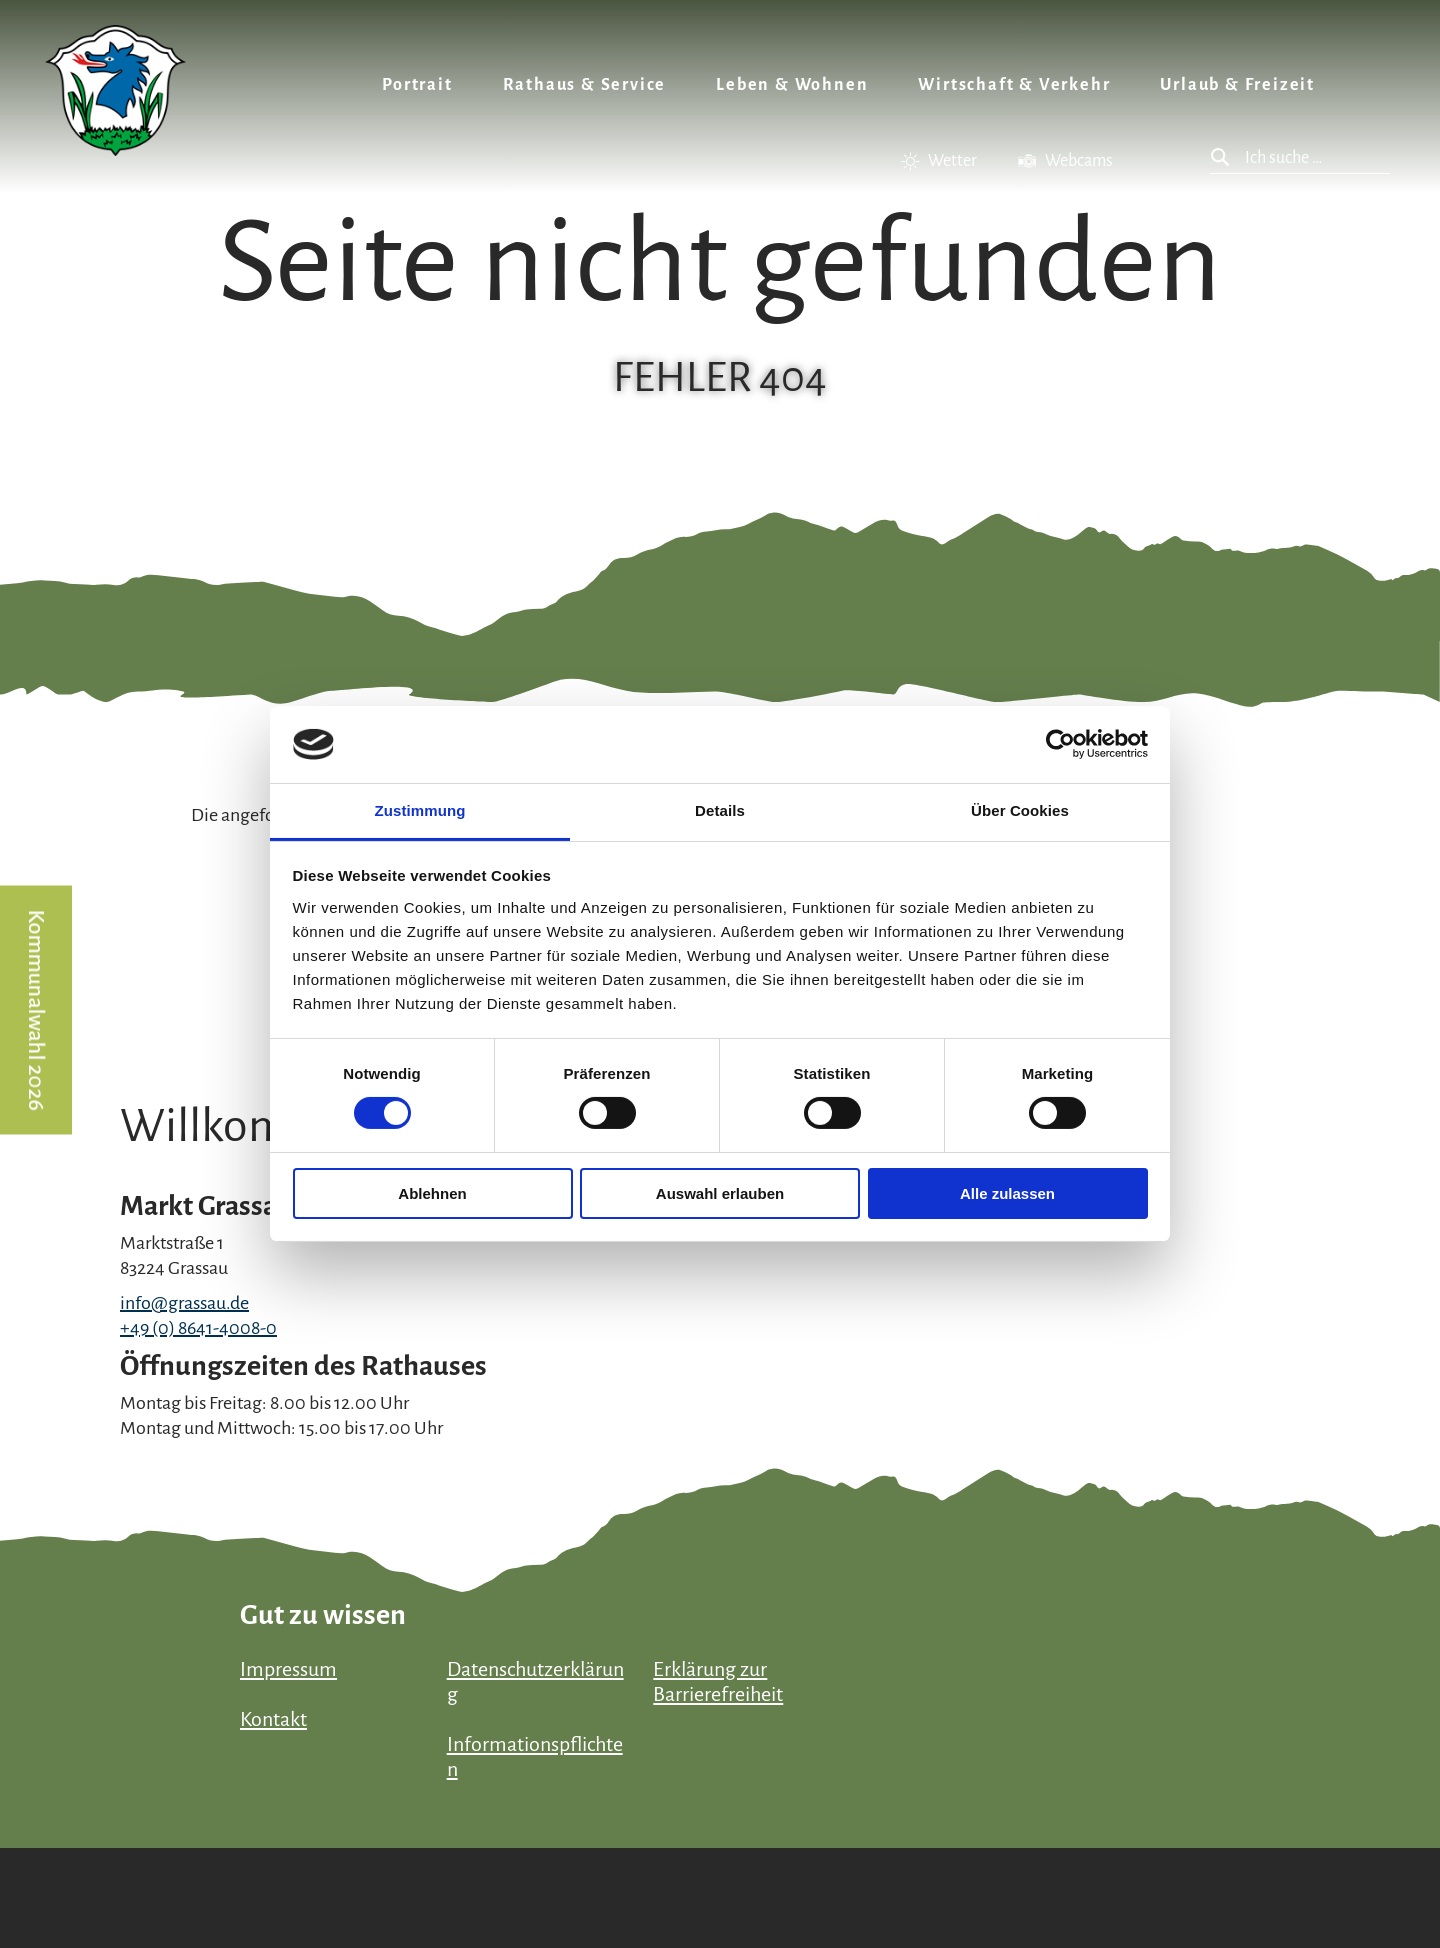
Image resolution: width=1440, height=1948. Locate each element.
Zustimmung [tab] (420, 810)
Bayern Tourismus (1220, 1862)
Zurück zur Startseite (115, 90)
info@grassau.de (184, 1303)
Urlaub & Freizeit (1237, 85)
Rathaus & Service (585, 85)
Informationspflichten (535, 1756)
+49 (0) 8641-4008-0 (198, 1328)
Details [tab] (720, 810)
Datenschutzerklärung (535, 1681)
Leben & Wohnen (792, 85)
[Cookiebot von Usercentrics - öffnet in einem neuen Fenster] (1060, 744)
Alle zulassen (1007, 1193)
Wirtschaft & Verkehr (1014, 85)
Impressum (288, 1669)
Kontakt (273, 1719)
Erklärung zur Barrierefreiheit (718, 1681)
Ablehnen (432, 1193)
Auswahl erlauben (720, 1193)
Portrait (417, 85)
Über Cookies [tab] (1020, 810)
